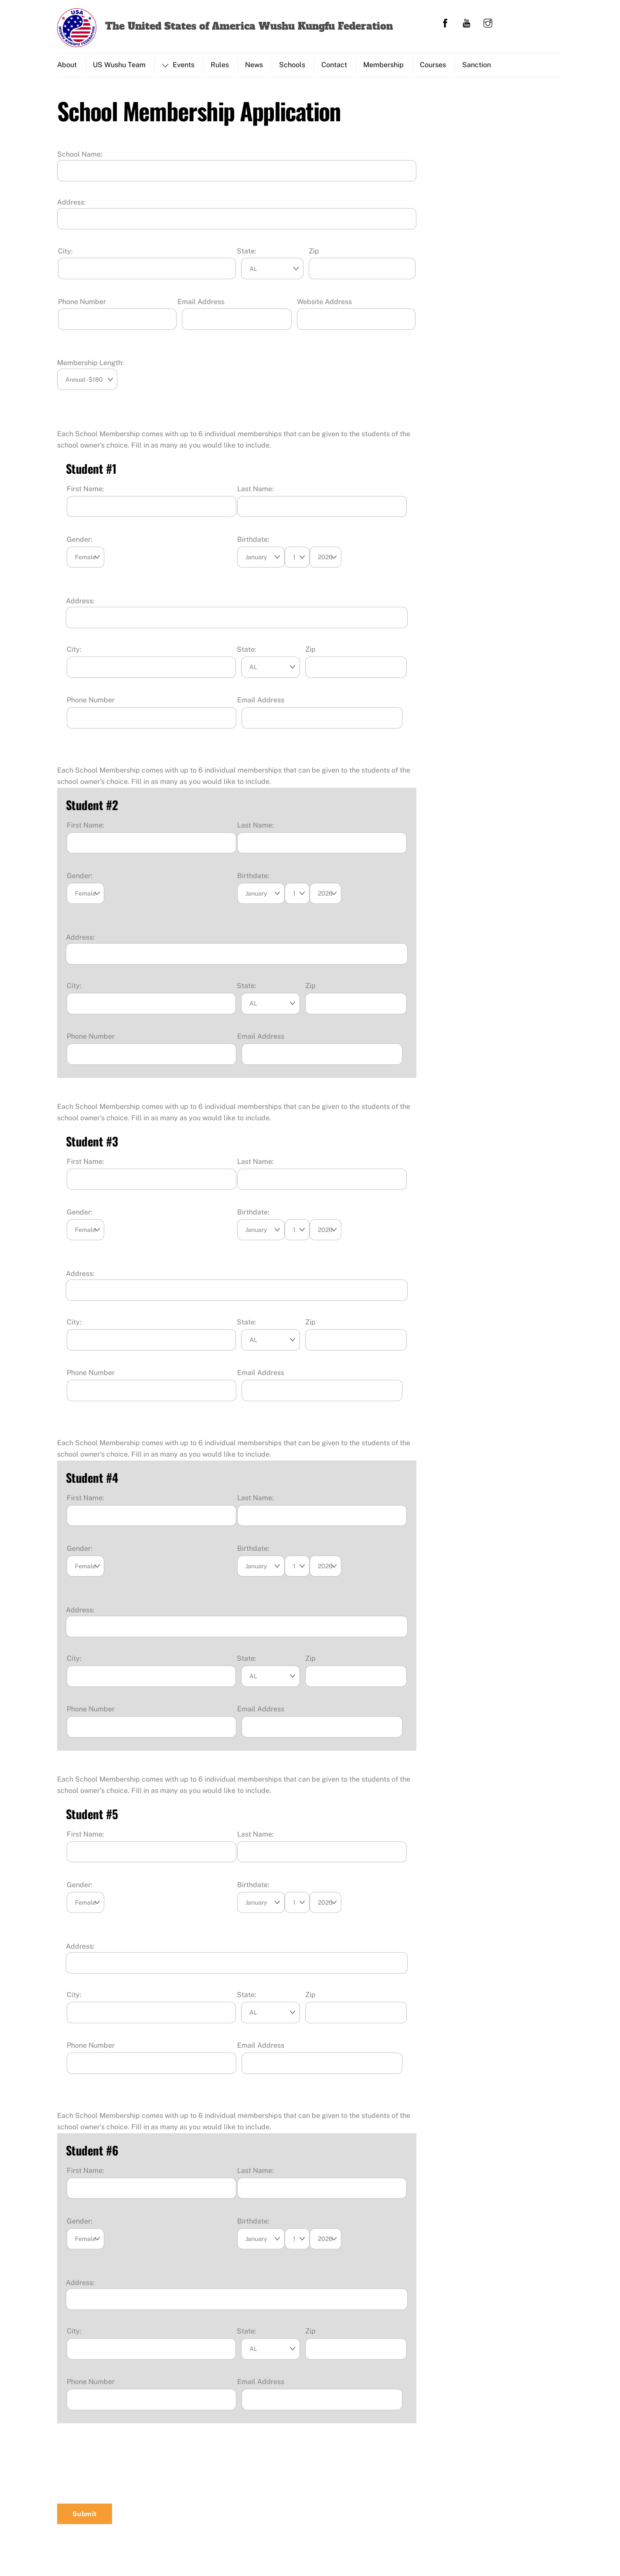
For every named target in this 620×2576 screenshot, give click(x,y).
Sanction (476, 65)
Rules (220, 65)
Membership (383, 65)
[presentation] (123, 2473)
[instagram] (488, 22)
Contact (334, 65)
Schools (292, 65)
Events (178, 65)
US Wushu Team (119, 65)
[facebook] (445, 22)
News (254, 65)
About (67, 65)
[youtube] (466, 22)
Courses (433, 65)
